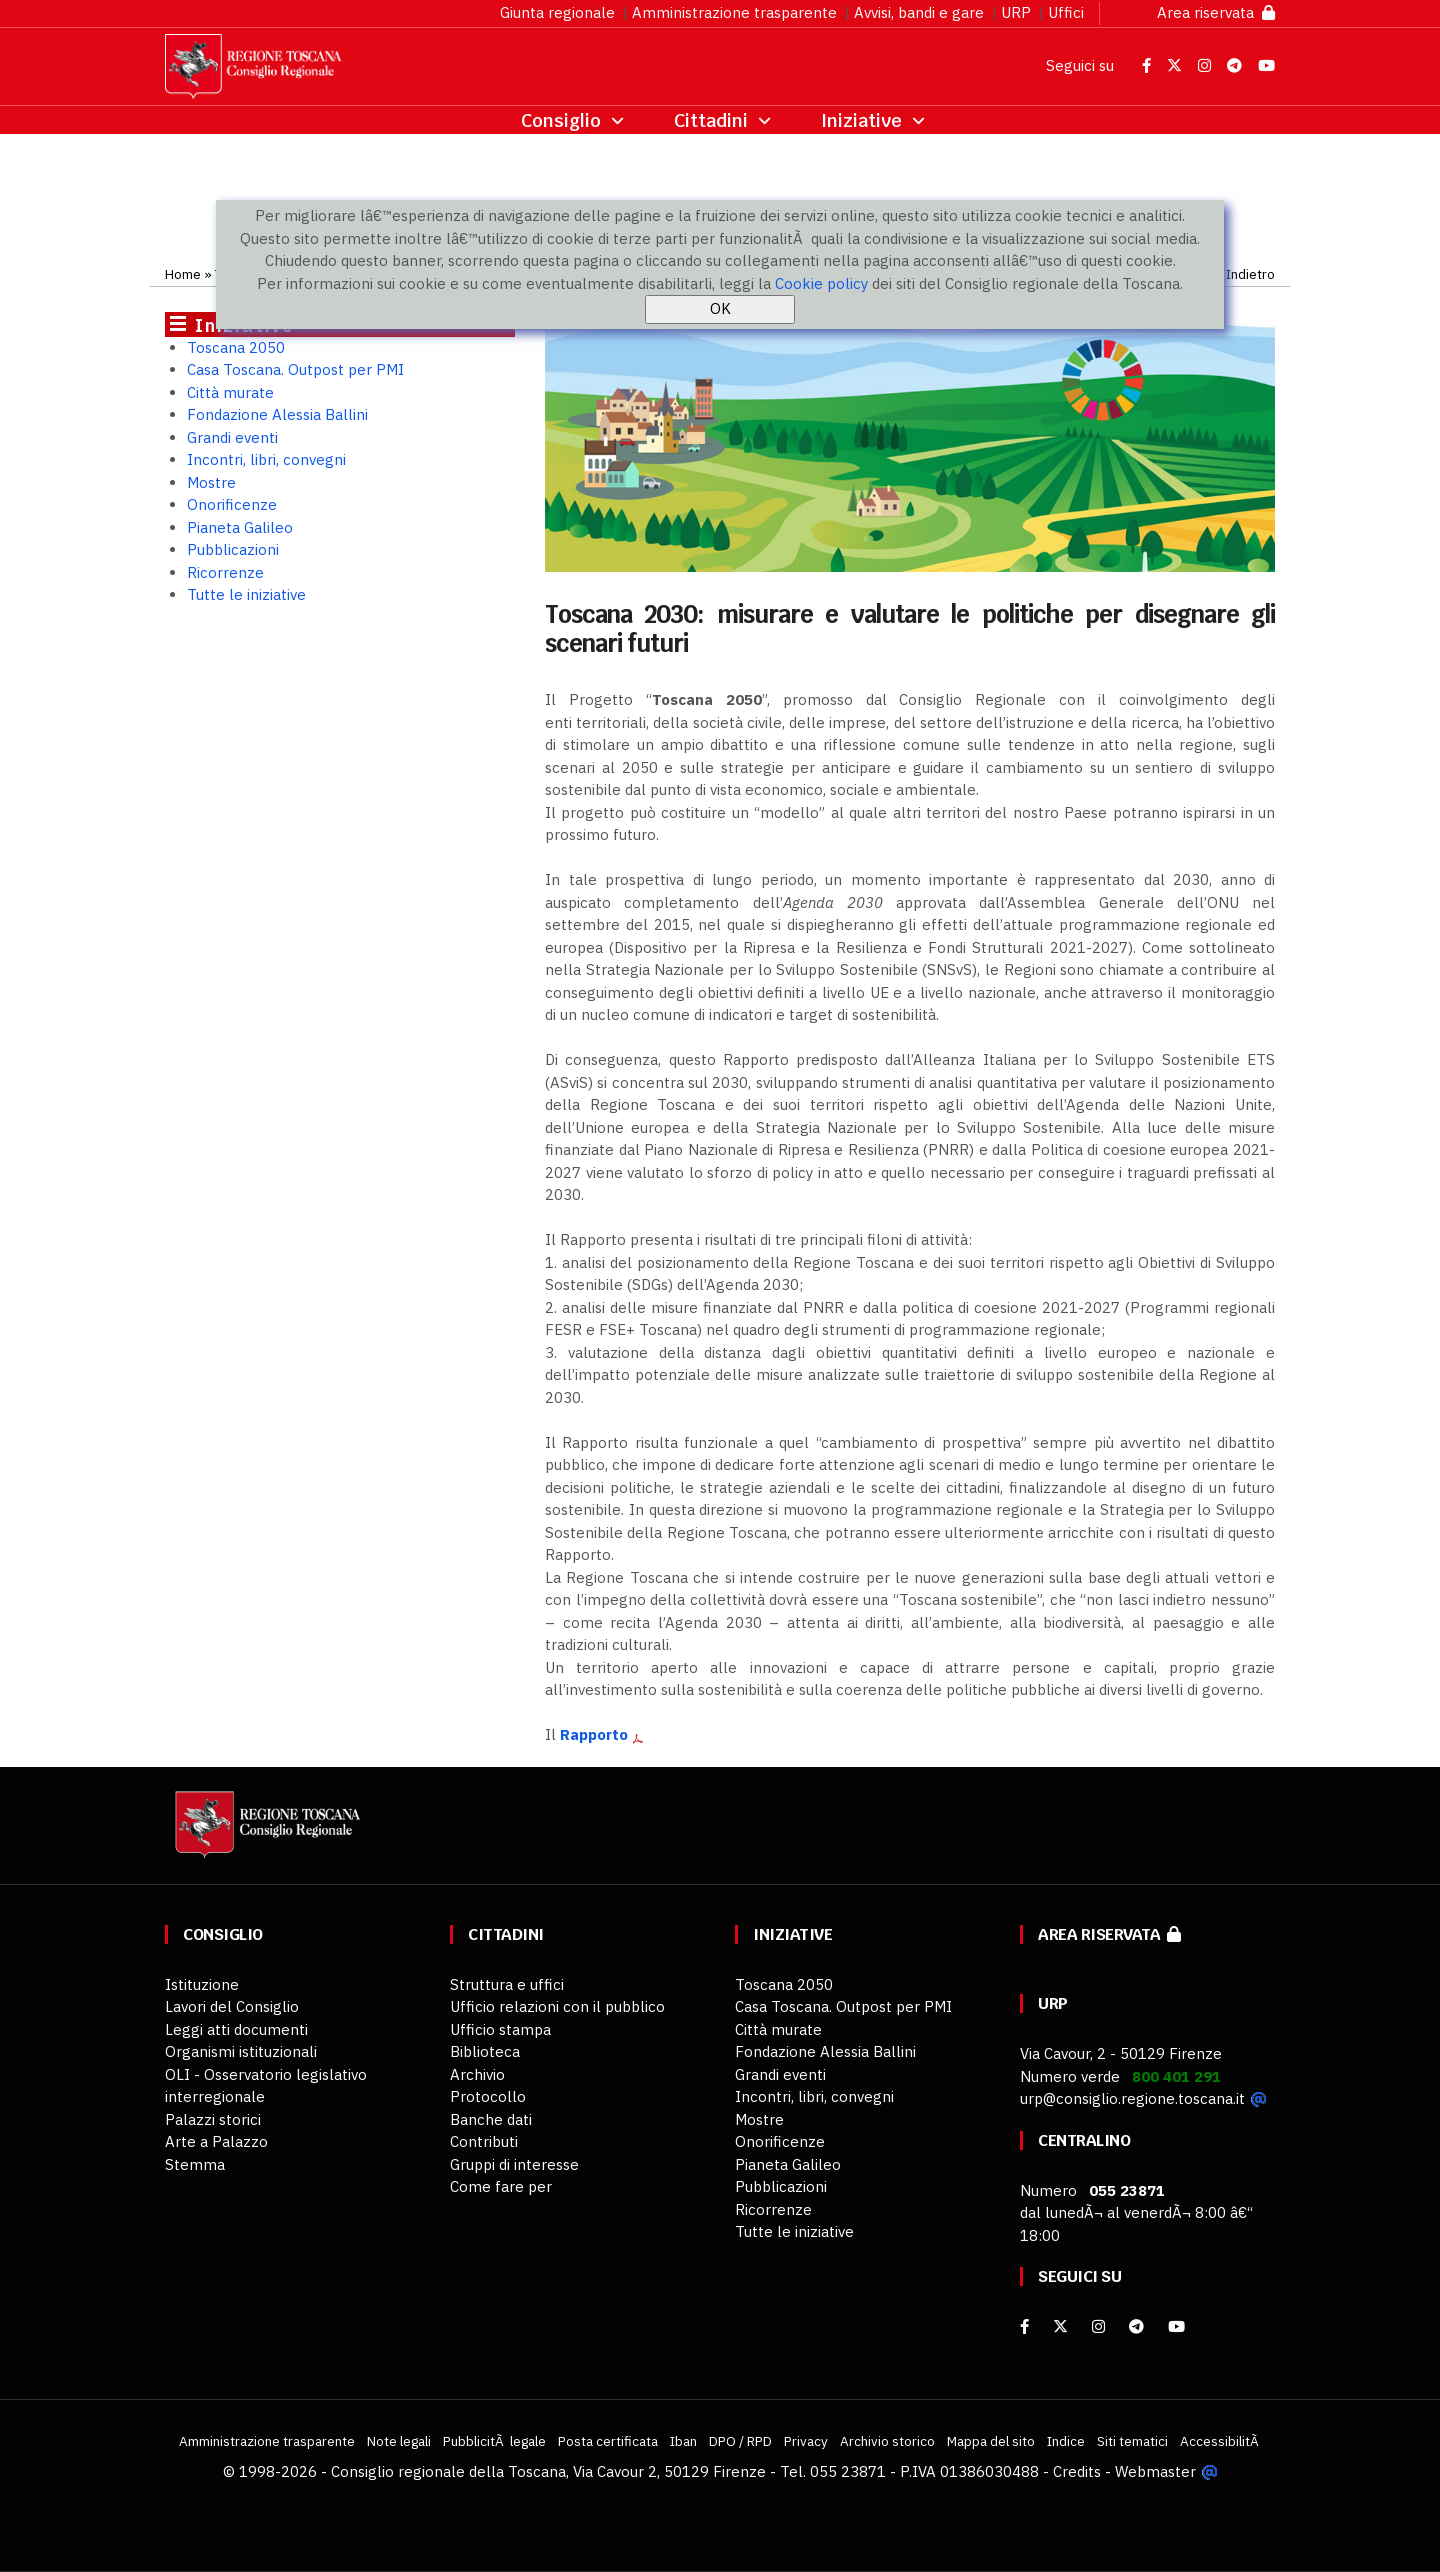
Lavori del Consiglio (232, 2006)
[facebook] (1024, 2326)
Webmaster (1155, 2471)
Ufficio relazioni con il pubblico (557, 2006)
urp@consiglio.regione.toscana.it (1132, 2098)
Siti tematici (1132, 2441)
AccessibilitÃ (1221, 2441)
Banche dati (491, 2119)
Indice (1066, 2441)
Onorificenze (232, 504)
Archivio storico (887, 2441)
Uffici (1066, 12)
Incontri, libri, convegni (266, 459)
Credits (1077, 2471)
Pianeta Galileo (240, 527)
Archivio (477, 2074)
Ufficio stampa (500, 2029)
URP (1016, 12)
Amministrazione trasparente (734, 12)
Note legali (399, 2441)
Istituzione (202, 1984)
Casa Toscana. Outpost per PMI (295, 369)
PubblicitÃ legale (494, 2441)
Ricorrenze (225, 572)
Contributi (484, 2141)
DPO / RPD (740, 2441)
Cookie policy (821, 283)
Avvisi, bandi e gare (919, 12)
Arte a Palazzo (216, 2141)
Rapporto (594, 1734)
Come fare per (501, 2186)
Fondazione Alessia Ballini (277, 414)
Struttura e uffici (507, 1984)
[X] (1060, 2326)
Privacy (806, 2441)
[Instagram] (1098, 2326)
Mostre (211, 482)
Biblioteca (485, 2051)
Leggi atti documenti (236, 2029)
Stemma (195, 2164)
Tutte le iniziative (246, 594)
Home (183, 274)
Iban (683, 2441)
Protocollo (488, 2096)
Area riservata (1216, 12)
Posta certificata (608, 2441)
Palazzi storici (213, 2119)
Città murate (230, 392)
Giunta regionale (557, 12)
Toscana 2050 (236, 347)
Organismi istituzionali (241, 2051)
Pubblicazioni (233, 549)
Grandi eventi (232, 437)
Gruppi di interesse (514, 2164)
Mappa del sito (991, 2441)
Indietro (1250, 274)
